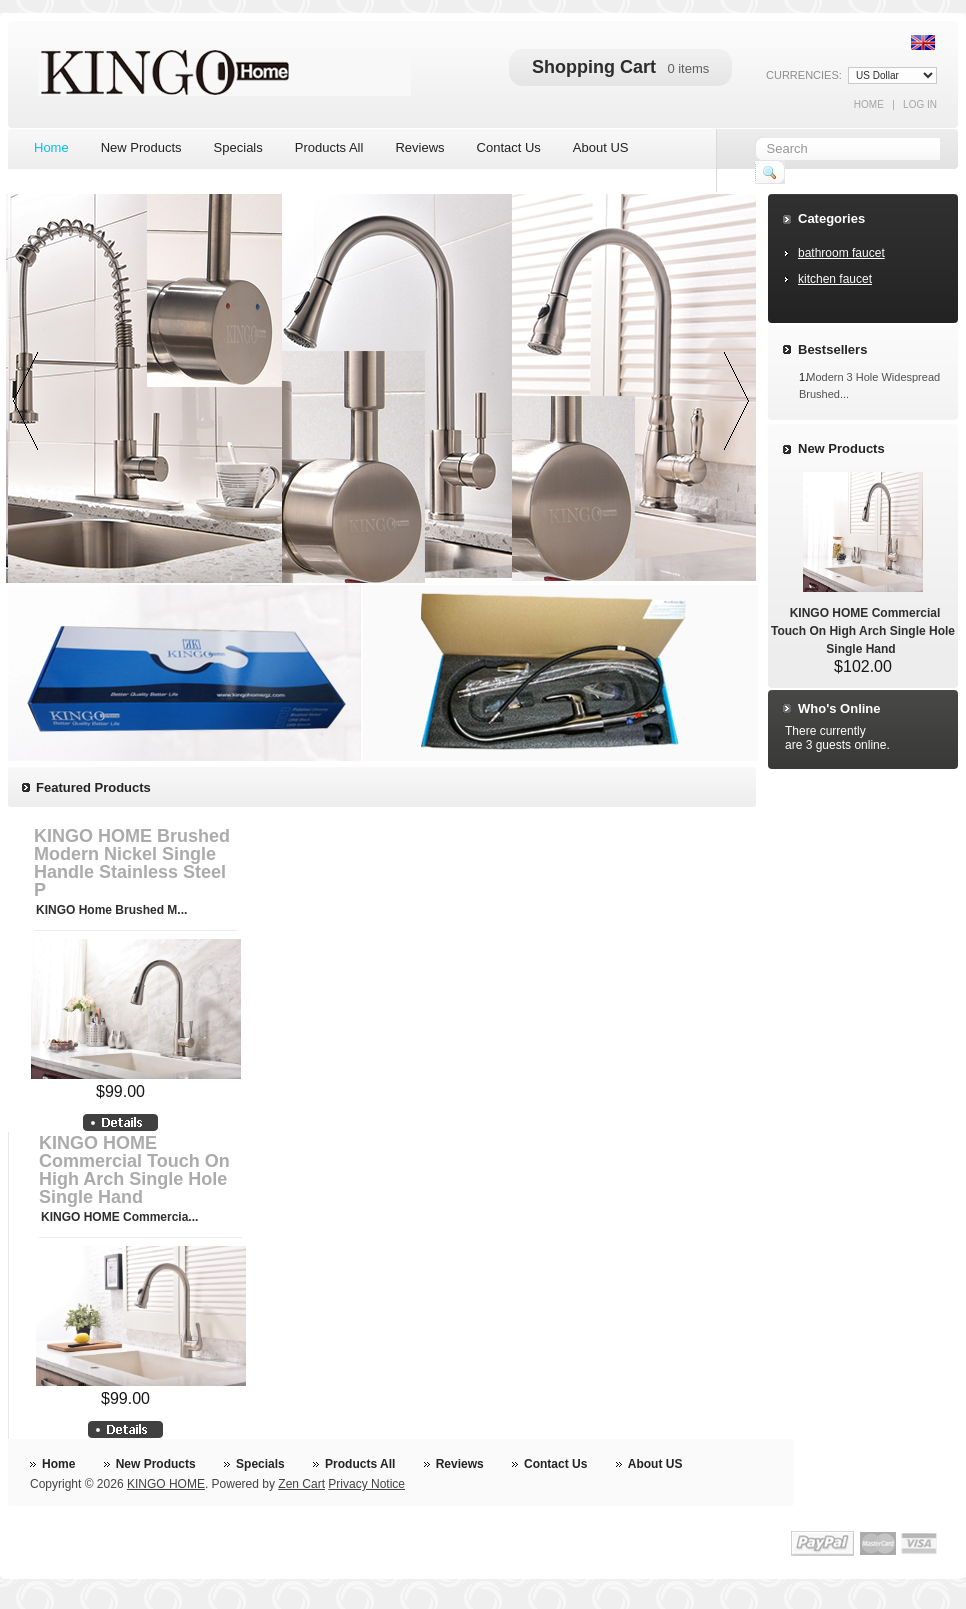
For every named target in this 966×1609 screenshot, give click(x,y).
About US (655, 1464)
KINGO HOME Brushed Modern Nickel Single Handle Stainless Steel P (132, 863)
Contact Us (555, 1464)
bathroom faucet (841, 253)
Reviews (460, 1464)
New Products (841, 448)
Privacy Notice (366, 1484)
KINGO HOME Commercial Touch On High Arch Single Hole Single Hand (134, 1170)
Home (869, 104)
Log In (920, 104)
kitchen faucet (835, 279)
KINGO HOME (166, 1484)
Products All (360, 1464)
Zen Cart (301, 1484)
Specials (260, 1464)
